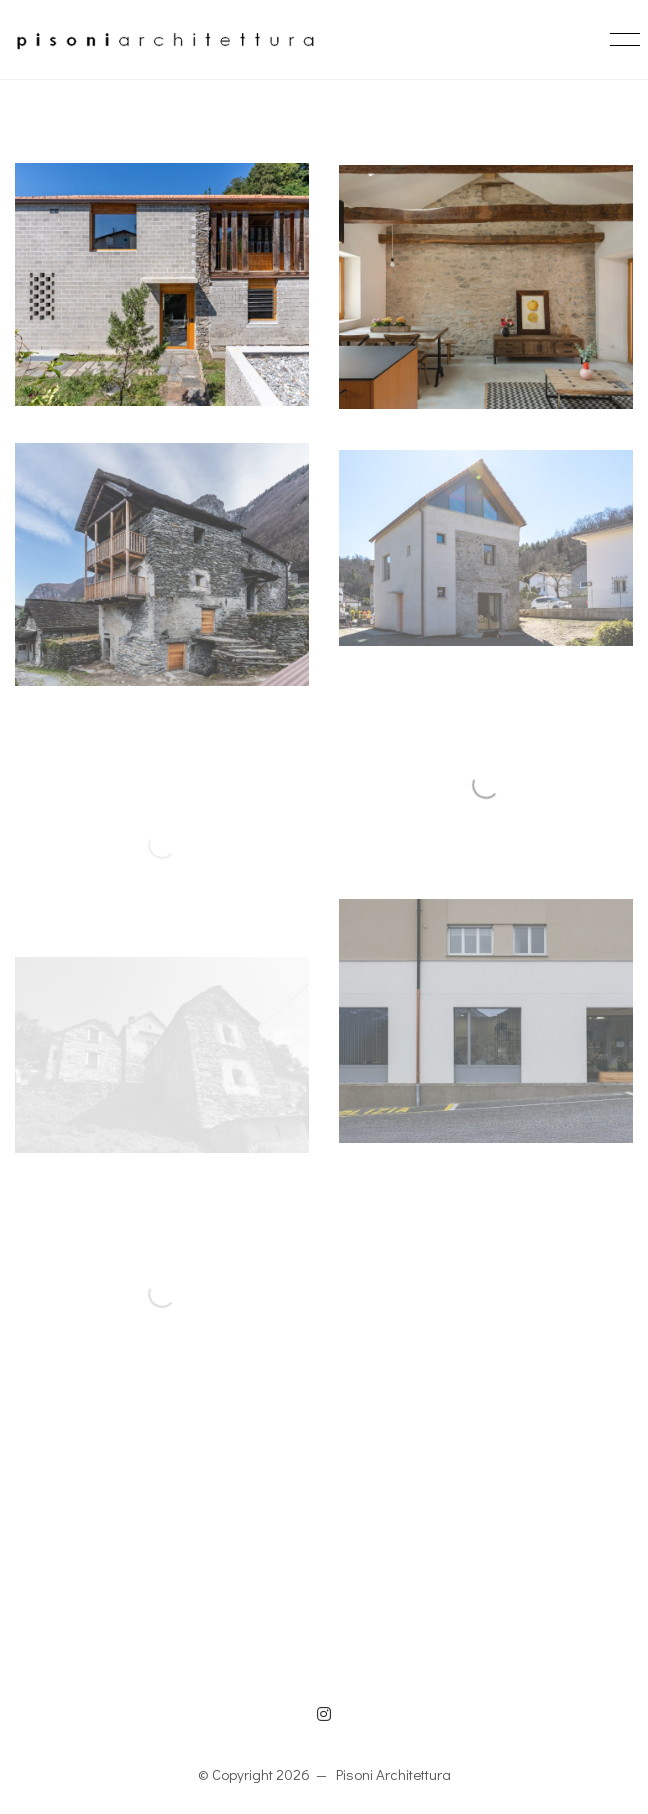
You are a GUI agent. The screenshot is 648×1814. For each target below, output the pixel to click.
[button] (621, 40)
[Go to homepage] (165, 39)
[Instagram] (324, 1714)
